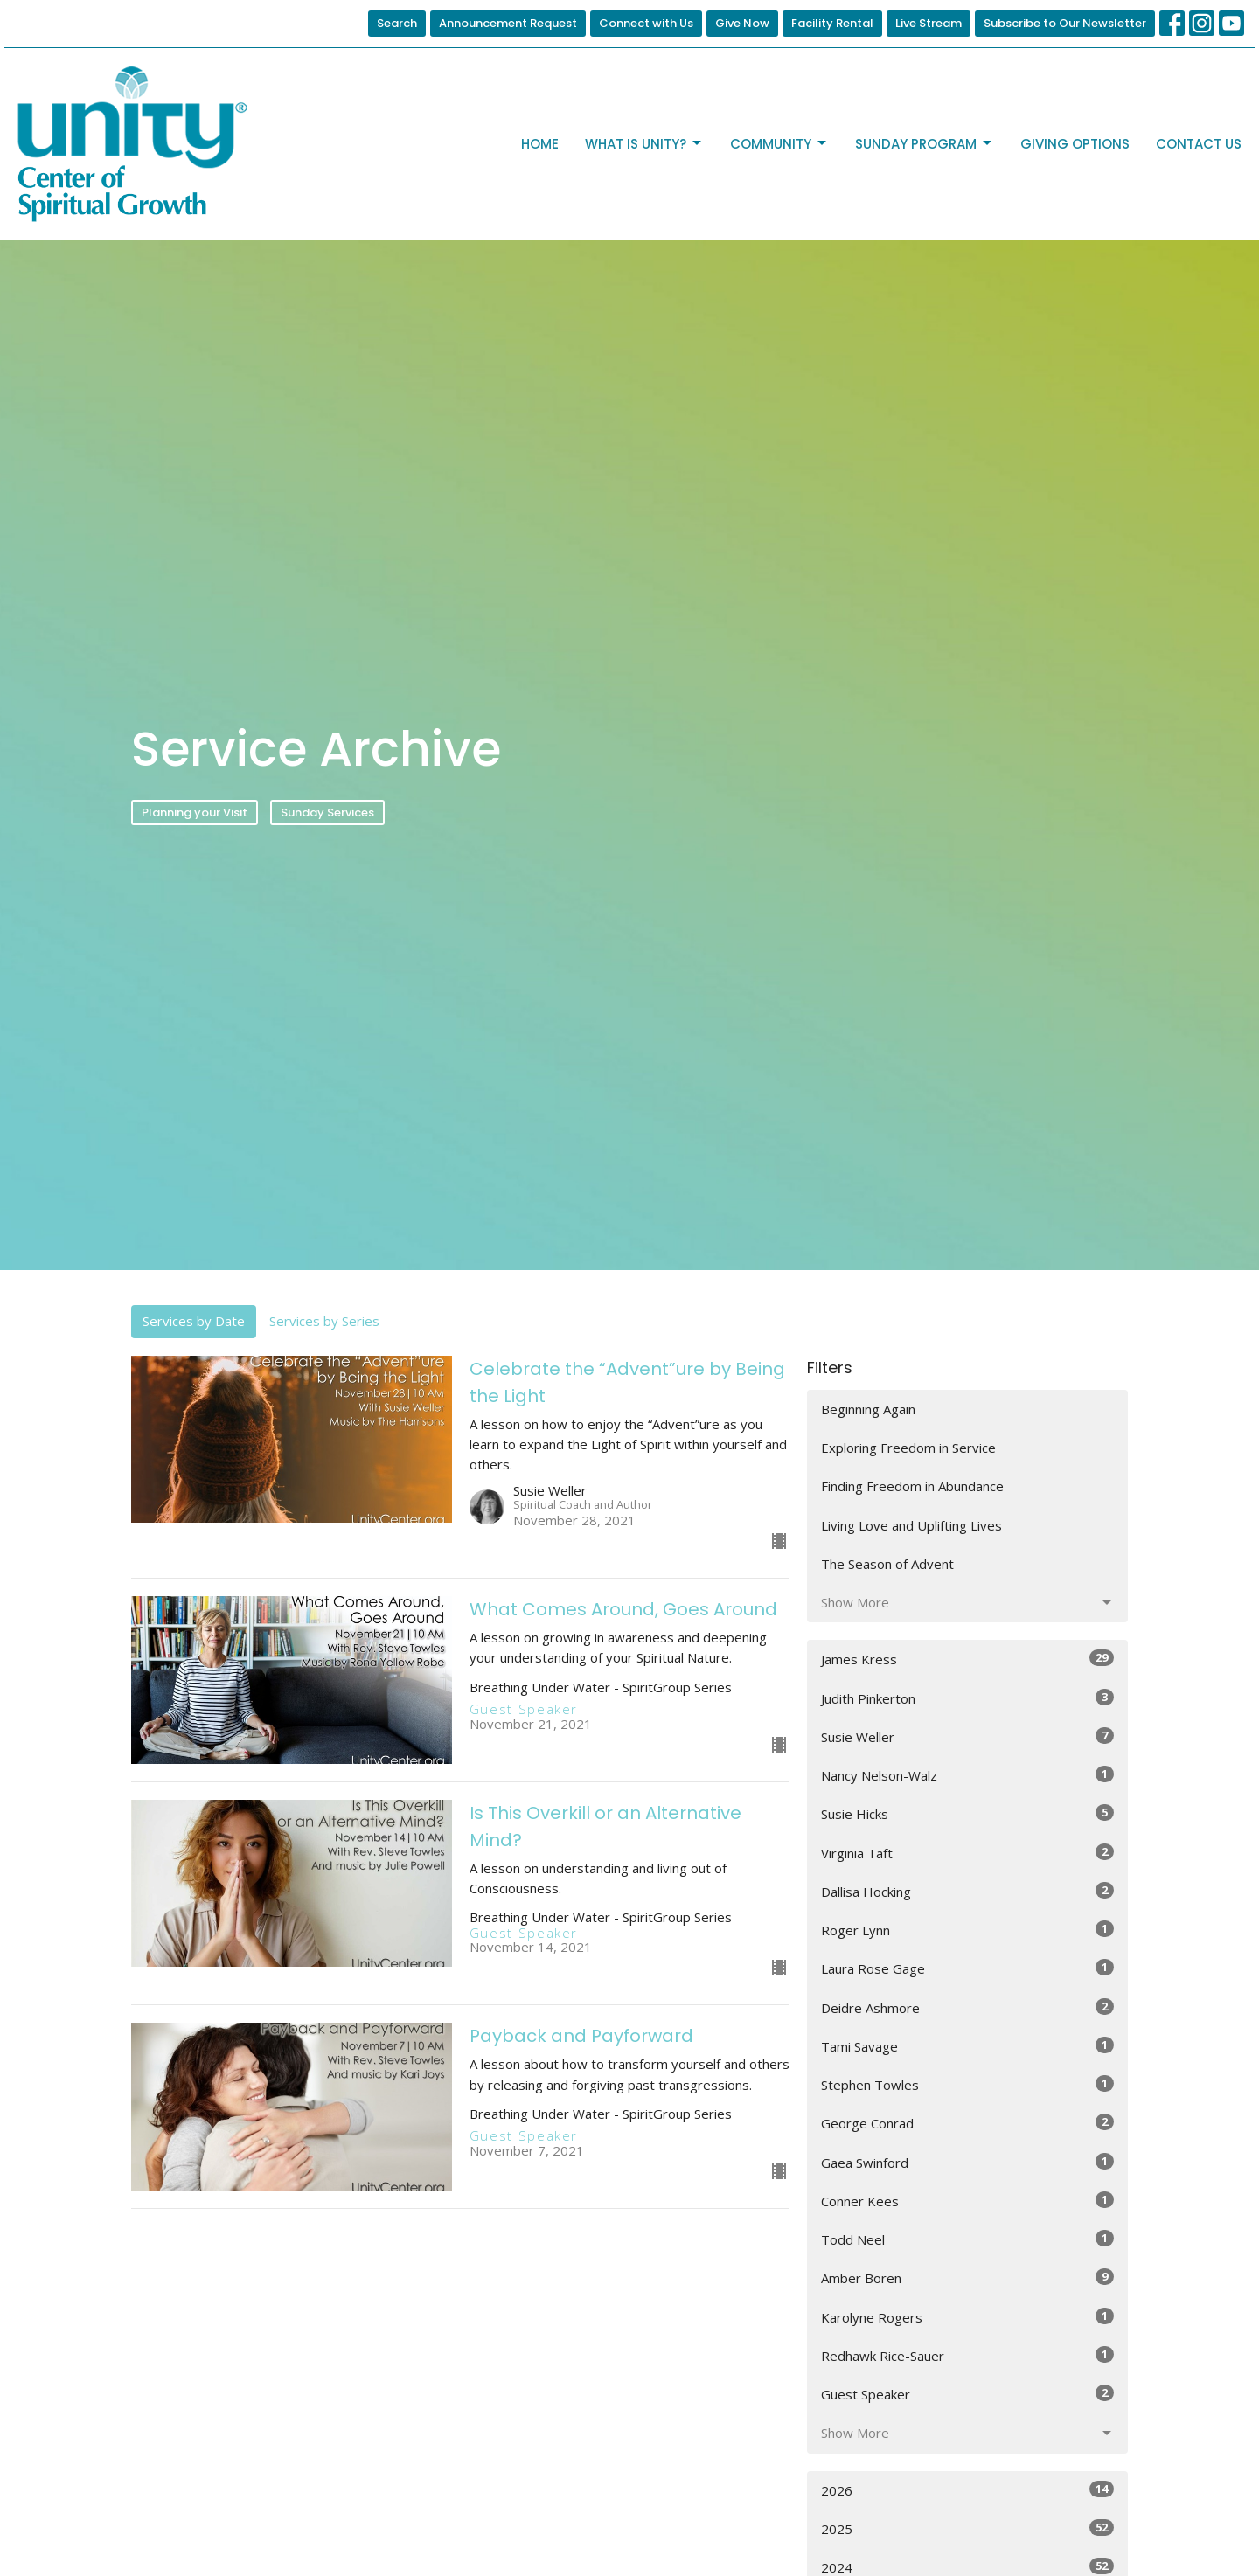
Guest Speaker (967, 2394)
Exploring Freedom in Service (908, 1447)
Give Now (742, 23)
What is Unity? (644, 144)
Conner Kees (967, 2200)
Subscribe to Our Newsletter (1065, 23)
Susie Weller (967, 1736)
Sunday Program (924, 144)
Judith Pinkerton (967, 1698)
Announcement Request (508, 23)
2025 (967, 2528)
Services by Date (194, 1321)
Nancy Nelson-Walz (967, 1775)
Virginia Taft (967, 1852)
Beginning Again (868, 1409)
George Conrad (967, 2123)
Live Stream (928, 23)
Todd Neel (967, 2239)
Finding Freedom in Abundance (912, 1486)
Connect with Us (646, 23)
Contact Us (1199, 144)
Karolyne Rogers (967, 2317)
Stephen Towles (967, 2084)
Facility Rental (832, 23)
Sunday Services (327, 812)
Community (779, 144)
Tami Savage (967, 2046)
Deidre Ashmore (967, 2007)
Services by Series (324, 1321)
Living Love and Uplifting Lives (911, 1525)
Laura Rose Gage (967, 1968)
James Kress (967, 1658)
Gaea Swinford (967, 2162)
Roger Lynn (967, 1929)
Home (540, 144)
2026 (967, 2490)
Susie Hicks (967, 1813)
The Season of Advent (887, 1564)
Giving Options (1075, 144)
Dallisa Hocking (967, 1891)
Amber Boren (967, 2277)
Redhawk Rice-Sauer (967, 2355)
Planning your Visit (194, 812)
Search (397, 23)
